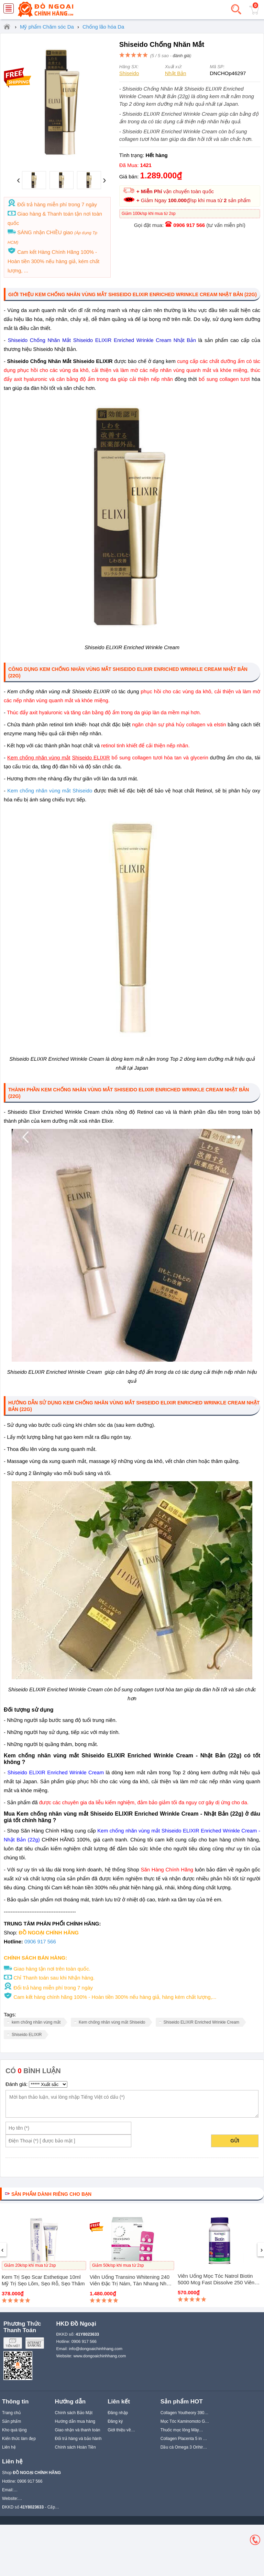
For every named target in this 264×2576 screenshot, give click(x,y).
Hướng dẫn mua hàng (75, 2421)
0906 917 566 (189, 225)
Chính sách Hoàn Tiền (75, 2447)
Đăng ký (115, 2421)
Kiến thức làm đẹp (19, 2438)
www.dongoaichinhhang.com (99, 2356)
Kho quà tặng (14, 2430)
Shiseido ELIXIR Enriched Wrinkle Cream (202, 2022)
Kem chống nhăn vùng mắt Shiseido (49, 791)
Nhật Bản (175, 73)
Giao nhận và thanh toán (77, 2430)
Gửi (234, 2140)
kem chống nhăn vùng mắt (36, 2022)
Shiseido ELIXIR (27, 2034)
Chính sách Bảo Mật (73, 2412)
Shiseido (129, 73)
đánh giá (181, 55)
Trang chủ (11, 2412)
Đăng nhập (118, 2412)
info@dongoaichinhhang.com (95, 2348)
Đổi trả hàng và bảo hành (78, 2438)
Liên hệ (9, 2447)
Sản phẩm (11, 2421)
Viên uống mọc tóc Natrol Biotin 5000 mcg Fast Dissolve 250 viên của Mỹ (216, 2282)
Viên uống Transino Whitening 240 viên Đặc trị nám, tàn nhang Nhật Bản (130, 2283)
